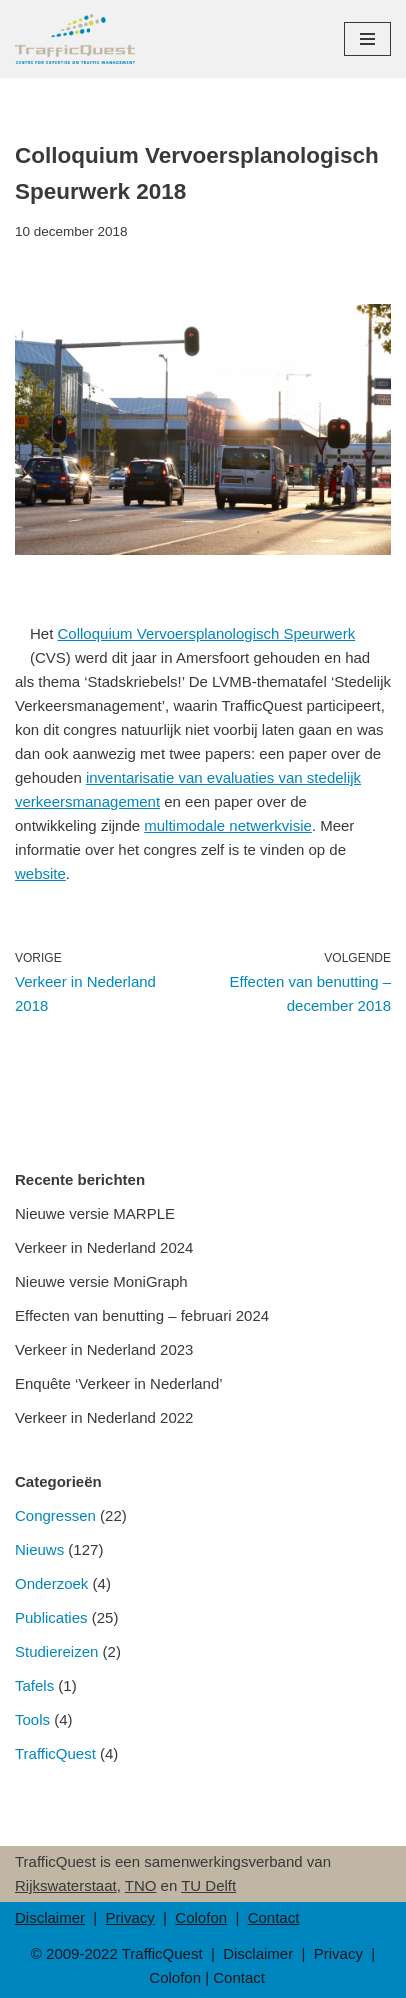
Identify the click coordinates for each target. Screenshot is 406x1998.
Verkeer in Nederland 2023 (104, 1349)
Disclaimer (50, 1917)
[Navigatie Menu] (367, 39)
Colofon (201, 1917)
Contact (274, 1917)
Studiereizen (56, 1651)
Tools (32, 1719)
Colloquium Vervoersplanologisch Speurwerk (207, 633)
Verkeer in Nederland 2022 (104, 1417)
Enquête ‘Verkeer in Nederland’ (119, 1383)
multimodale (184, 825)
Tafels (34, 1685)
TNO (141, 1885)
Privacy (130, 1917)
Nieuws (39, 1549)
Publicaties (51, 1617)
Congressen (55, 1515)
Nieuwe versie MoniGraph (101, 1281)
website (40, 873)
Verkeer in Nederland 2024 (104, 1247)
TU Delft (208, 1885)
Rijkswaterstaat (66, 1885)
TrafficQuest (55, 1753)
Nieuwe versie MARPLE (95, 1213)
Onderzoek (51, 1583)
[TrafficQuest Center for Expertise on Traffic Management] (75, 39)
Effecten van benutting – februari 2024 (142, 1315)
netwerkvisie (270, 825)
